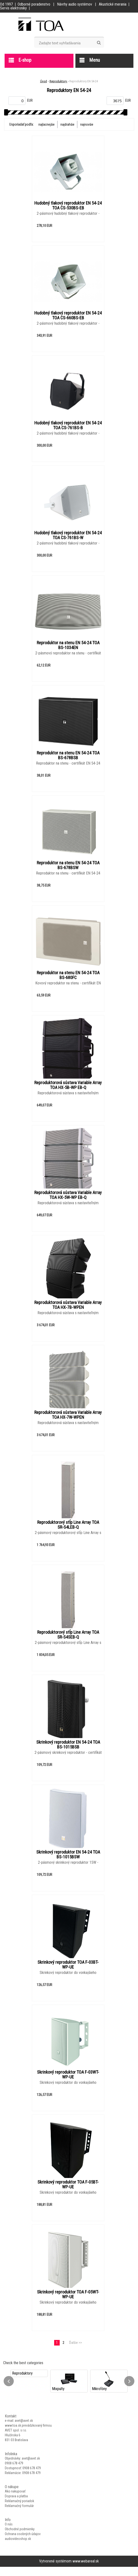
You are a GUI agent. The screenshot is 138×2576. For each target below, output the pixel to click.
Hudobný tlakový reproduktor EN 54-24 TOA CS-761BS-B (68, 426)
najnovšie (86, 124)
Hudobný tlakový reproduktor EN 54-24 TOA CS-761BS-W (68, 537)
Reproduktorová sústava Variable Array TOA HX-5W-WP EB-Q (68, 1199)
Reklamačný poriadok (19, 2510)
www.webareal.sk (86, 2570)
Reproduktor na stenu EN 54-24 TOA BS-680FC (68, 978)
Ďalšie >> (75, 2352)
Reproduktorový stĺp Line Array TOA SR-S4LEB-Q (68, 1530)
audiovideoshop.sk (18, 2548)
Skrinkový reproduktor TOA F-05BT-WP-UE (68, 2193)
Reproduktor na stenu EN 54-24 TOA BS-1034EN (68, 647)
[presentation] (9, 2390)
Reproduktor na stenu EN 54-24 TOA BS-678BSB (68, 758)
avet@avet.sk (31, 2467)
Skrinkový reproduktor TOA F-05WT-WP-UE (68, 2303)
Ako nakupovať (15, 2500)
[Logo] (33, 25)
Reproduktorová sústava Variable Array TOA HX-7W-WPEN (68, 1420)
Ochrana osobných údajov (23, 2543)
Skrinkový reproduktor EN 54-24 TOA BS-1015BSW (68, 1862)
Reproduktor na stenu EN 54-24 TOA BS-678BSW (68, 868)
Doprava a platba (16, 2505)
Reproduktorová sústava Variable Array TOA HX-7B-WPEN (68, 1310)
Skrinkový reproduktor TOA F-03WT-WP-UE (68, 2082)
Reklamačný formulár (19, 2515)
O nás (9, 2533)
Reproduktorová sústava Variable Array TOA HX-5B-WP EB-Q (68, 1089)
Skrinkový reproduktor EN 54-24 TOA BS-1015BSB (68, 1751)
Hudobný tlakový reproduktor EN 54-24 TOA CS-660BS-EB (68, 316)
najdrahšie (67, 124)
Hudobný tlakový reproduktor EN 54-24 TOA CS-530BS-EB (68, 206)
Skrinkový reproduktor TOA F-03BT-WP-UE (68, 1972)
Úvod (43, 81)
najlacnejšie (46, 124)
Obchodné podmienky (20, 2538)
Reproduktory (58, 81)
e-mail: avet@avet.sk (19, 2430)
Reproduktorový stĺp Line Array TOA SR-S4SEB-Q (68, 1641)
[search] (98, 42)
